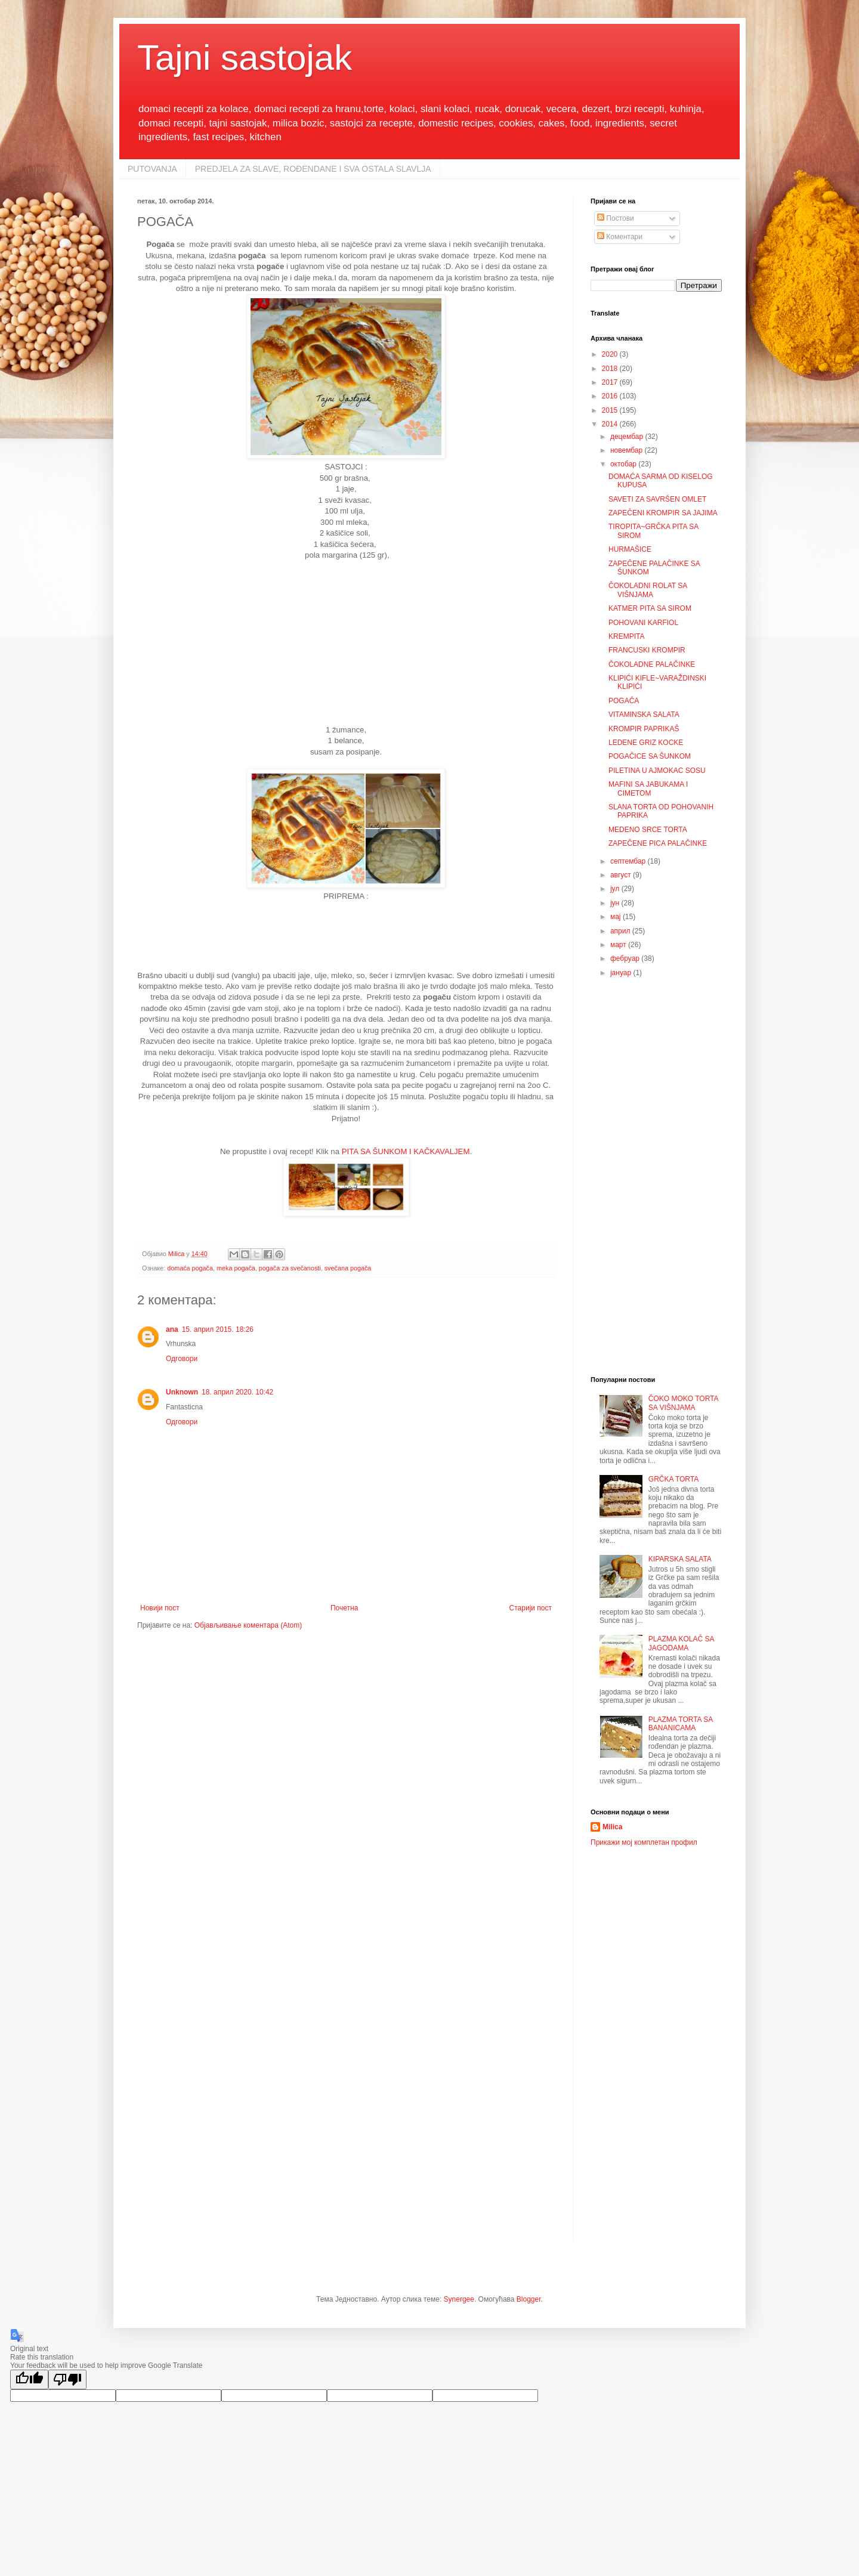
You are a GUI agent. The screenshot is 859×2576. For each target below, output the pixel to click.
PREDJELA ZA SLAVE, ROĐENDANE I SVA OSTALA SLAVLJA (313, 169)
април (621, 931)
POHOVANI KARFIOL (643, 623)
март (619, 945)
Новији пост (160, 1608)
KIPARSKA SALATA (680, 1559)
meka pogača (236, 1268)
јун (616, 903)
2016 (611, 396)
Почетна (344, 1608)
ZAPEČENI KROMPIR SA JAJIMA (663, 513)
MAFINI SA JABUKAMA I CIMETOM (648, 788)
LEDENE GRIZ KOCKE (645, 742)
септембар (629, 861)
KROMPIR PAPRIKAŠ (643, 729)
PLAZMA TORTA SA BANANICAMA (680, 1723)
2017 (611, 382)
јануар (622, 973)
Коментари (619, 237)
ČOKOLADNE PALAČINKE (651, 664)
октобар (624, 464)
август (621, 875)
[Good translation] (29, 2379)
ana (172, 1329)
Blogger (529, 2299)
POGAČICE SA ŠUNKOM (649, 756)
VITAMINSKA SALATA (643, 714)
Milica (612, 1827)
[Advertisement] (346, 646)
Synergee (459, 2299)
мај (616, 917)
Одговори (181, 1359)
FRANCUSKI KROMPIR (646, 650)
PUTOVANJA (152, 169)
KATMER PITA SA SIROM (649, 608)
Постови (615, 218)
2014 (611, 424)
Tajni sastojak (244, 58)
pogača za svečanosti (290, 1268)
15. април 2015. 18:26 (218, 1329)
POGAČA (623, 701)
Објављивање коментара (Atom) (248, 1625)
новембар (627, 450)
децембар (627, 436)
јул (616, 889)
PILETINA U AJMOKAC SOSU (657, 770)
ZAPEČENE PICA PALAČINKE (657, 843)
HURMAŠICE (629, 549)
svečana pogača (348, 1268)
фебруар (625, 958)
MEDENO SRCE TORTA (647, 829)
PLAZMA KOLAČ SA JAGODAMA (681, 1643)
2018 (611, 368)
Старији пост (530, 1608)
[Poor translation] (67, 2379)
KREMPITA (626, 636)
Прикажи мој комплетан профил (644, 1842)
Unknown (182, 1392)
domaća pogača (190, 1268)
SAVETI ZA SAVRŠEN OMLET (657, 499)
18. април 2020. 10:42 (237, 1392)
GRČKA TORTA (673, 1479)
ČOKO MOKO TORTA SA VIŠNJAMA (683, 1402)
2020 (611, 354)
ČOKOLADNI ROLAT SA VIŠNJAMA (647, 590)
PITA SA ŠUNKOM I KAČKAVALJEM (406, 1151)
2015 (611, 410)
